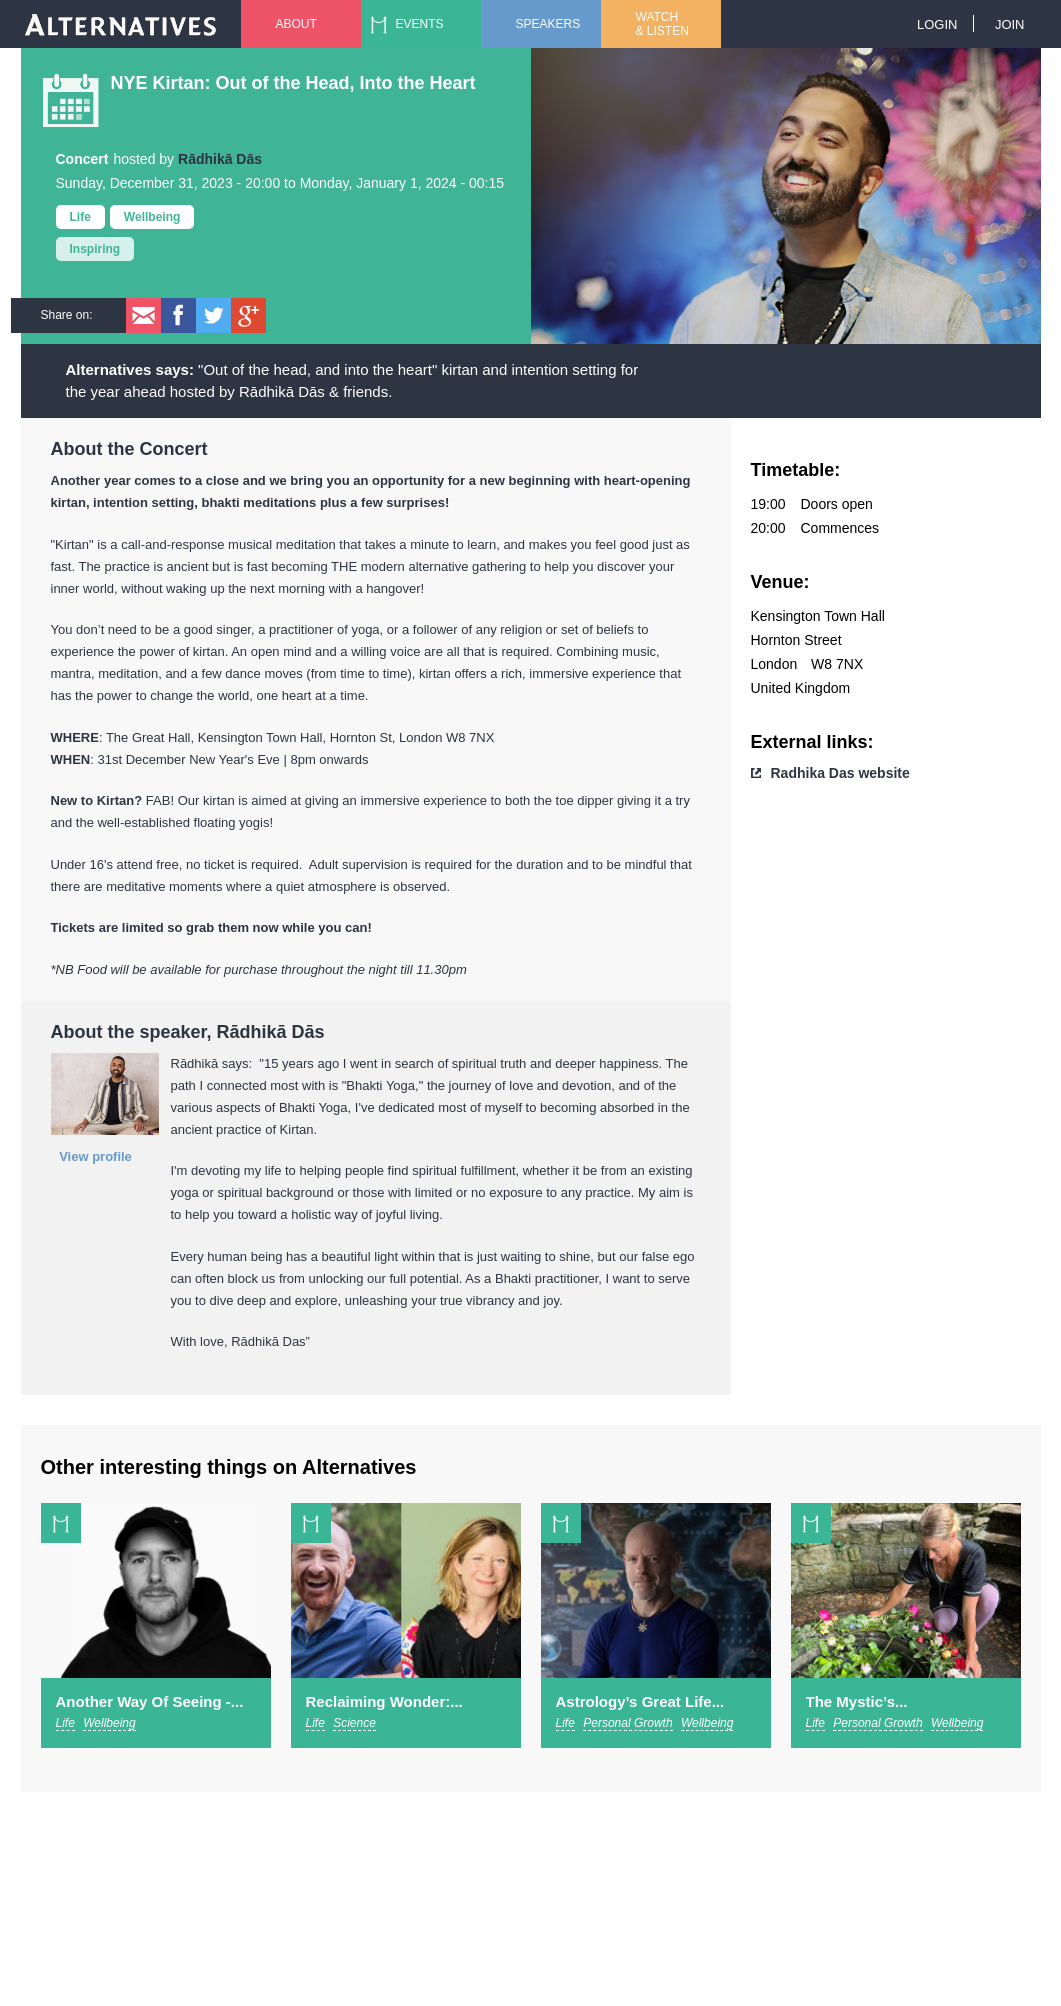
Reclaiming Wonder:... (384, 1701)
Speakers (548, 24)
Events (420, 24)
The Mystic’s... (857, 1701)
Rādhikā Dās (220, 159)
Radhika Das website (840, 773)
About (296, 24)
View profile (95, 1156)
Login (937, 24)
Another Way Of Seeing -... (150, 1701)
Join (1010, 24)
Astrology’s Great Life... (640, 1701)
